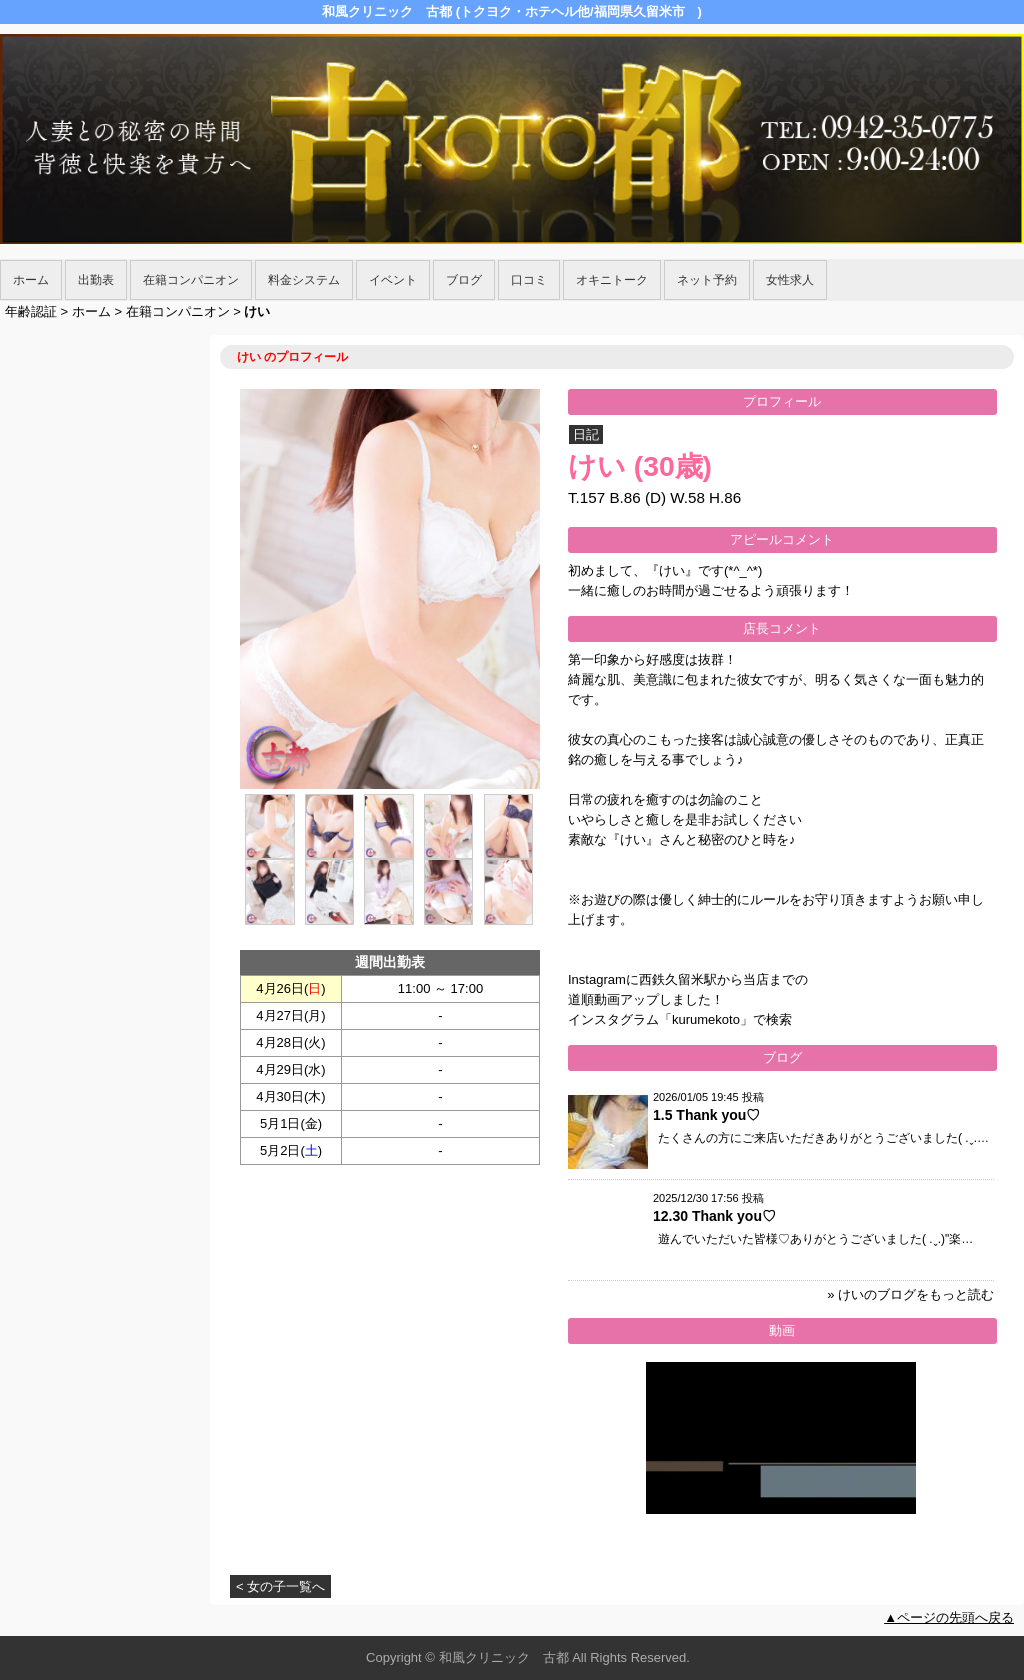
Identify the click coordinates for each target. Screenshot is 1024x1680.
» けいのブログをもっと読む (910, 1294)
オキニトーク (612, 280)
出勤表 (96, 280)
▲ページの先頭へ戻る (949, 1617)
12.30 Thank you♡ (714, 1216)
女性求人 (790, 280)
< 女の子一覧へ (280, 1586)
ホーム (31, 280)
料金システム (304, 280)
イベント (393, 280)
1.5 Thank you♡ (706, 1115)
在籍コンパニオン (191, 280)
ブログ (464, 280)
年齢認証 (31, 311)
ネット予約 (707, 280)
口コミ (529, 280)
